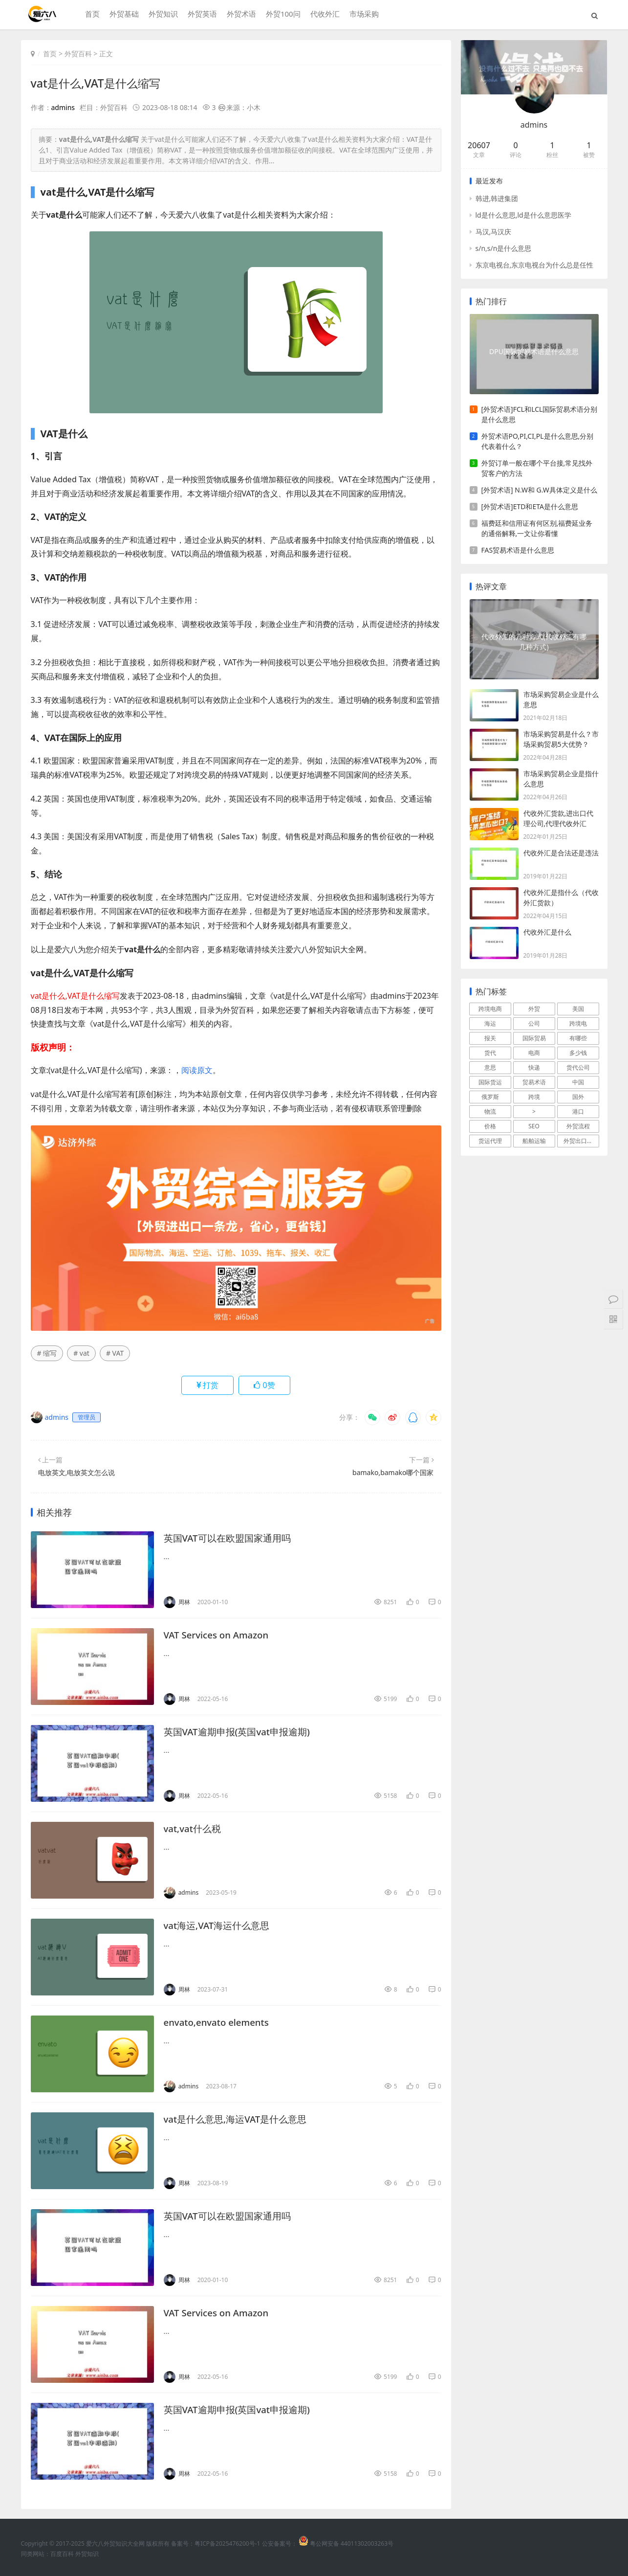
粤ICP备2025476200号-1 (227, 2543)
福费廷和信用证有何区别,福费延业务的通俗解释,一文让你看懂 (537, 528)
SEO (534, 1126)
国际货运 (490, 1082)
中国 (578, 1082)
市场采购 (362, 15)
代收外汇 (323, 15)
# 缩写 (47, 1353)
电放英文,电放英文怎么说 (76, 1472)
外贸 (534, 1009)
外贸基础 (122, 15)
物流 (490, 1111)
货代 (490, 1053)
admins (63, 107)
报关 (490, 1038)
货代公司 (578, 1067)
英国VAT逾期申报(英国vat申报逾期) (241, 1731)
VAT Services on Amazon (220, 1634)
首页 (91, 15)
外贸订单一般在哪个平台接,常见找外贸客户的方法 (537, 468)
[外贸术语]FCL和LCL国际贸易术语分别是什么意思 (539, 414)
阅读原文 (197, 1070)
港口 (578, 1111)
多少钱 (578, 1053)
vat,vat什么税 (194, 1828)
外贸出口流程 (581, 1141)
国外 (578, 1097)
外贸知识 (161, 15)
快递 (534, 1067)
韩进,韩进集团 (497, 198)
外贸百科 (78, 53)
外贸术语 (240, 15)
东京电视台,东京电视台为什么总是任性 (535, 264)
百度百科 (62, 2554)
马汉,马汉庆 (494, 231)
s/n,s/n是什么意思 (504, 248)
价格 (490, 1126)
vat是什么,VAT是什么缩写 (98, 83)
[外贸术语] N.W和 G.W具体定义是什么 (539, 489)
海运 (490, 1023)
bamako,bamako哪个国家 (392, 1472)
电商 (534, 1053)
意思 (490, 1067)
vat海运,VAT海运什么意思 (220, 1925)
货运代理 (490, 1141)
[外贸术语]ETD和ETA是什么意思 (530, 506)
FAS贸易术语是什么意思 (518, 550)
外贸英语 (201, 15)
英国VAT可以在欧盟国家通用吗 (231, 1538)
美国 (578, 1009)
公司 (534, 1023)
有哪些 (578, 1038)
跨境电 (578, 1023)
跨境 (534, 1097)
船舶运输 (534, 1141)
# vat (81, 1353)
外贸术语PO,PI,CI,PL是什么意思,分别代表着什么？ (537, 441)
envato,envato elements (220, 2022)
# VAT (115, 1353)
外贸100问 (281, 15)
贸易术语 (534, 1082)
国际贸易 (534, 1038)
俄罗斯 (490, 1097)
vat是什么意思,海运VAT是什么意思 (239, 2119)
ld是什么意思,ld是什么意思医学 (523, 215)
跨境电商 (490, 1009)
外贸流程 (578, 1126)
